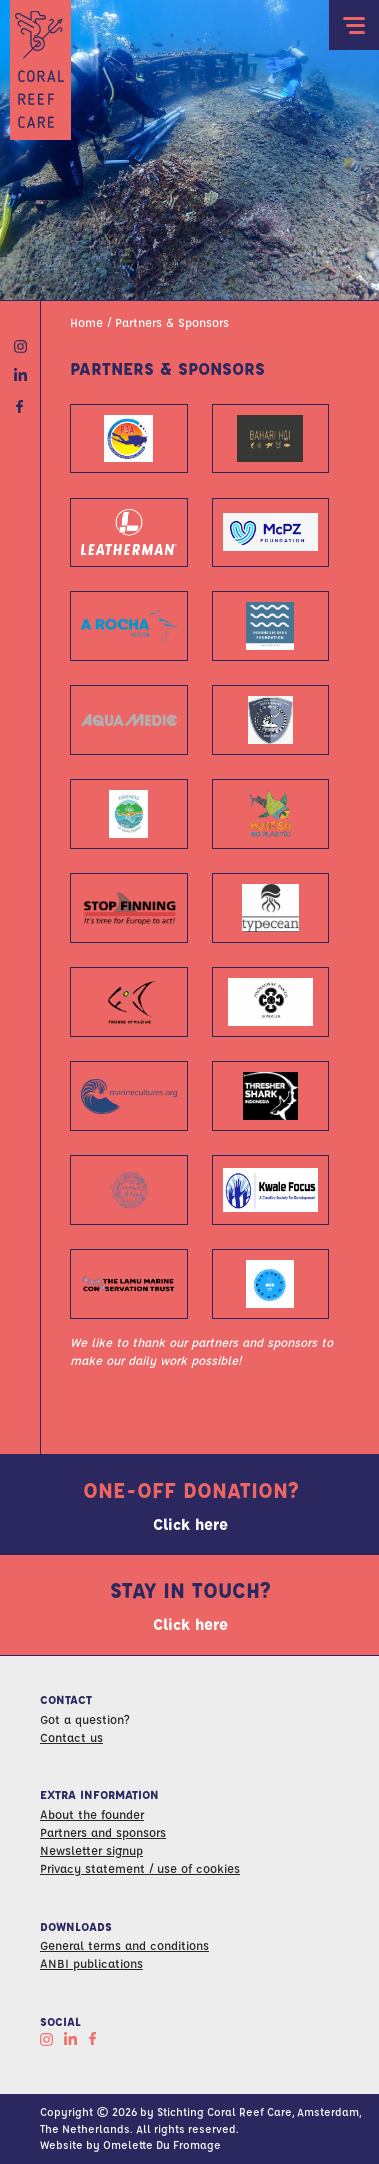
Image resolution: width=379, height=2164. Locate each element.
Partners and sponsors (103, 1832)
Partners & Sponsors (172, 322)
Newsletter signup (91, 1850)
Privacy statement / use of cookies (140, 1868)
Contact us (71, 1737)
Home (86, 322)
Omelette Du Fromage (162, 2144)
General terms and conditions (124, 1945)
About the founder (92, 1814)
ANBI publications (91, 1963)
